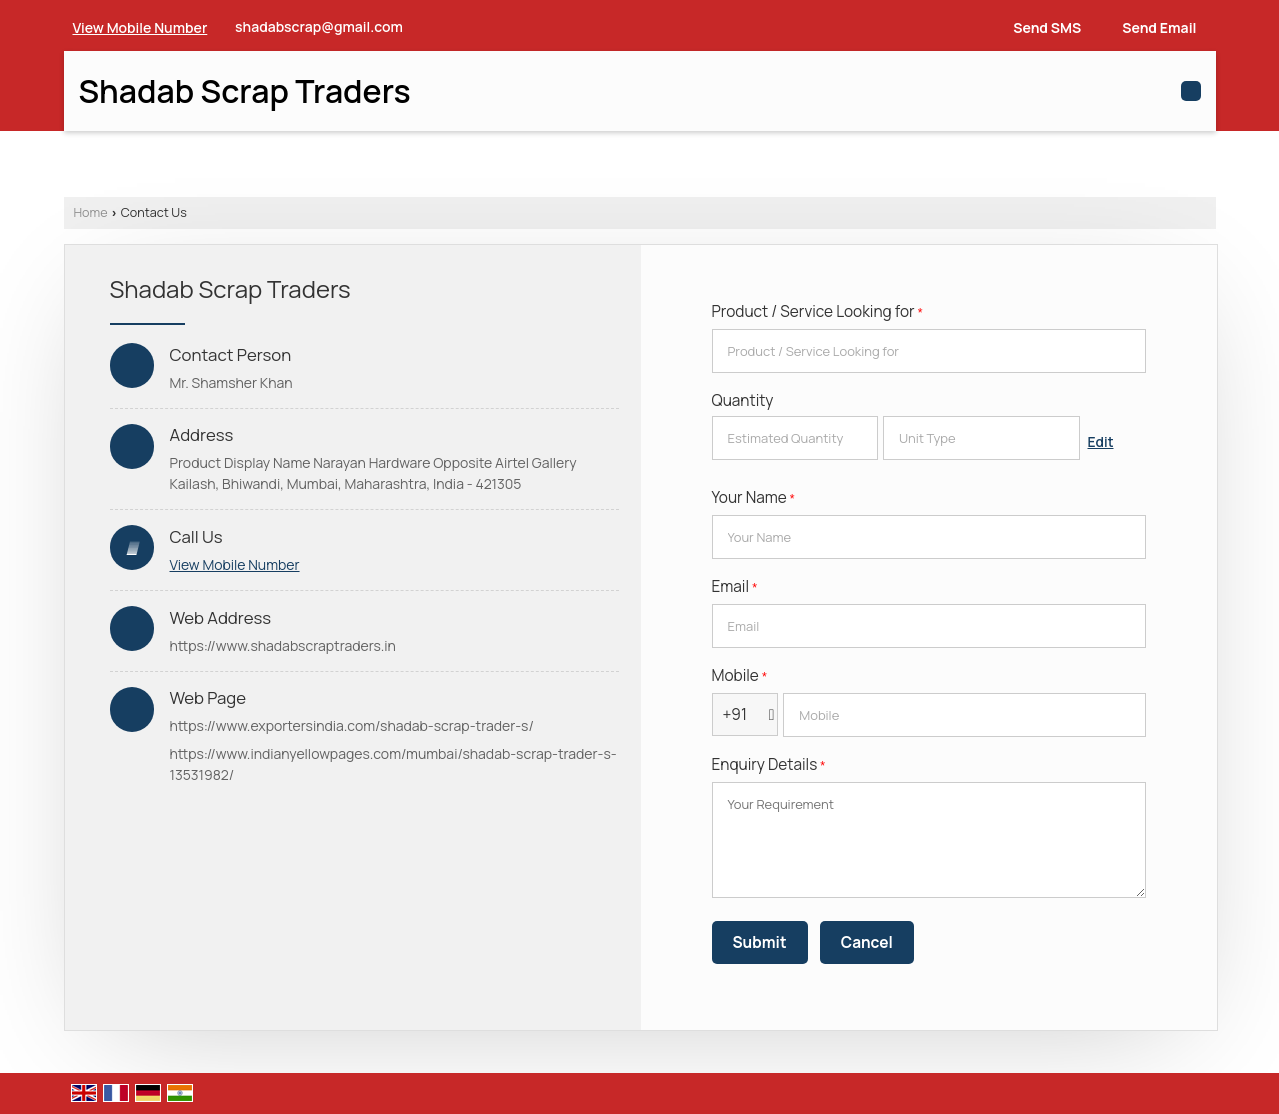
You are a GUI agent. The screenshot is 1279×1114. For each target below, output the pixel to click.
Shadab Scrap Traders (245, 91)
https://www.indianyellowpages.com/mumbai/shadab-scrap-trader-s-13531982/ (393, 764)
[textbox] (981, 438)
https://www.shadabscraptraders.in (283, 645)
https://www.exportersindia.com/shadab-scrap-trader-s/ (352, 725)
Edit (1101, 441)
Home (91, 212)
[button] (140, 27)
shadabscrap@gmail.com (319, 26)
